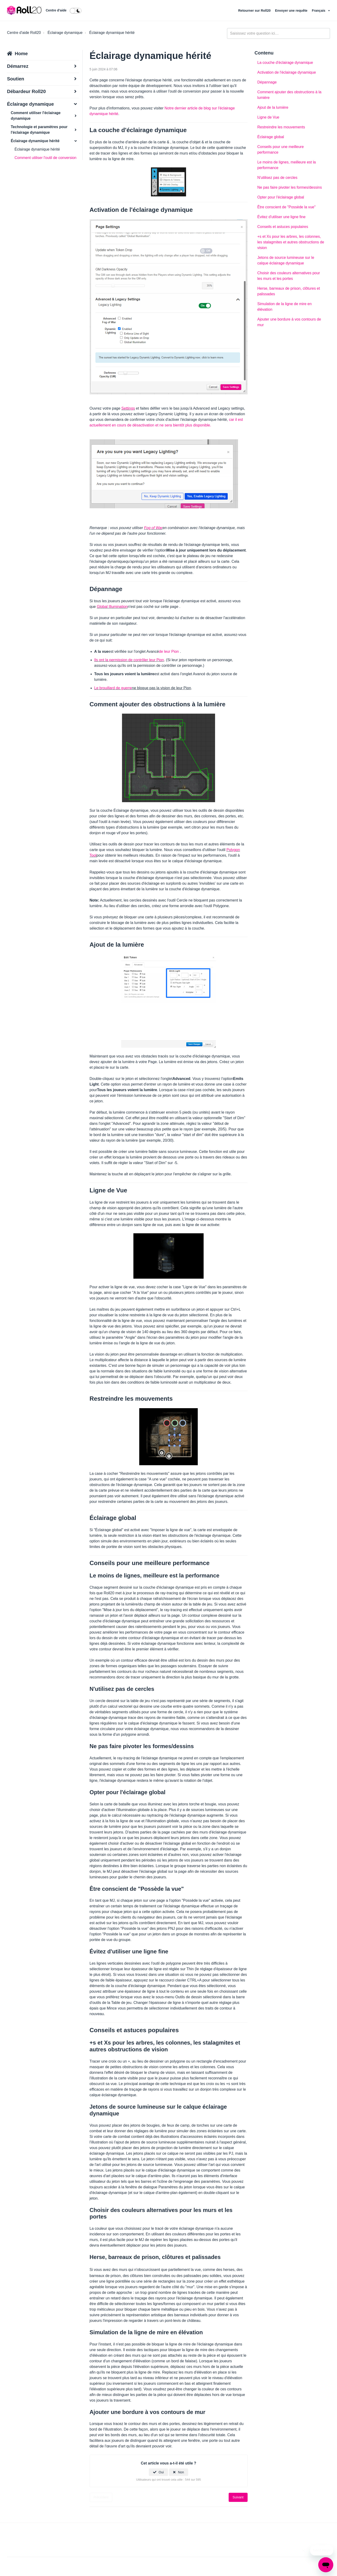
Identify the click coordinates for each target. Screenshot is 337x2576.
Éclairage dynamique (65, 33)
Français (319, 10)
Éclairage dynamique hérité (112, 33)
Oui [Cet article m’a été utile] (161, 2472)
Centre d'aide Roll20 (24, 33)
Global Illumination (112, 607)
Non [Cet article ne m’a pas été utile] (181, 2472)
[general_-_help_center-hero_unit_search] (278, 33)
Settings (128, 408)
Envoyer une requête (291, 10)
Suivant (238, 2497)
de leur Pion (169, 651)
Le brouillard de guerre (113, 688)
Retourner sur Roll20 (254, 10)
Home (21, 53)
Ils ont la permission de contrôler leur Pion (129, 660)
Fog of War (153, 528)
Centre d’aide (56, 10)
